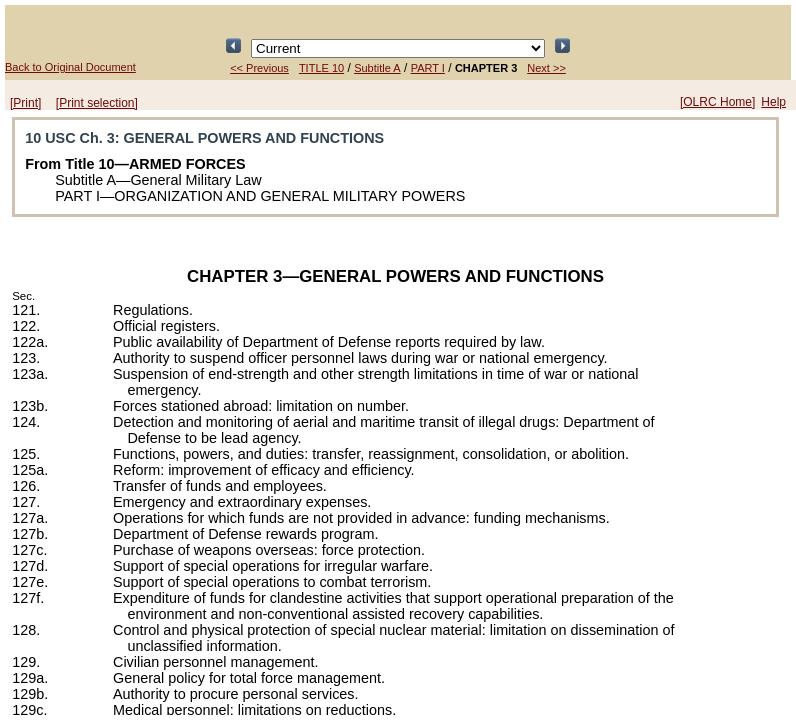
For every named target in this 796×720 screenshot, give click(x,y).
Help (773, 102)
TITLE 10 (321, 68)
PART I (428, 68)
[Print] (25, 103)
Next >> (546, 68)
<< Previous (259, 68)
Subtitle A (377, 68)
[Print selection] (97, 103)
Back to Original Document (70, 67)
